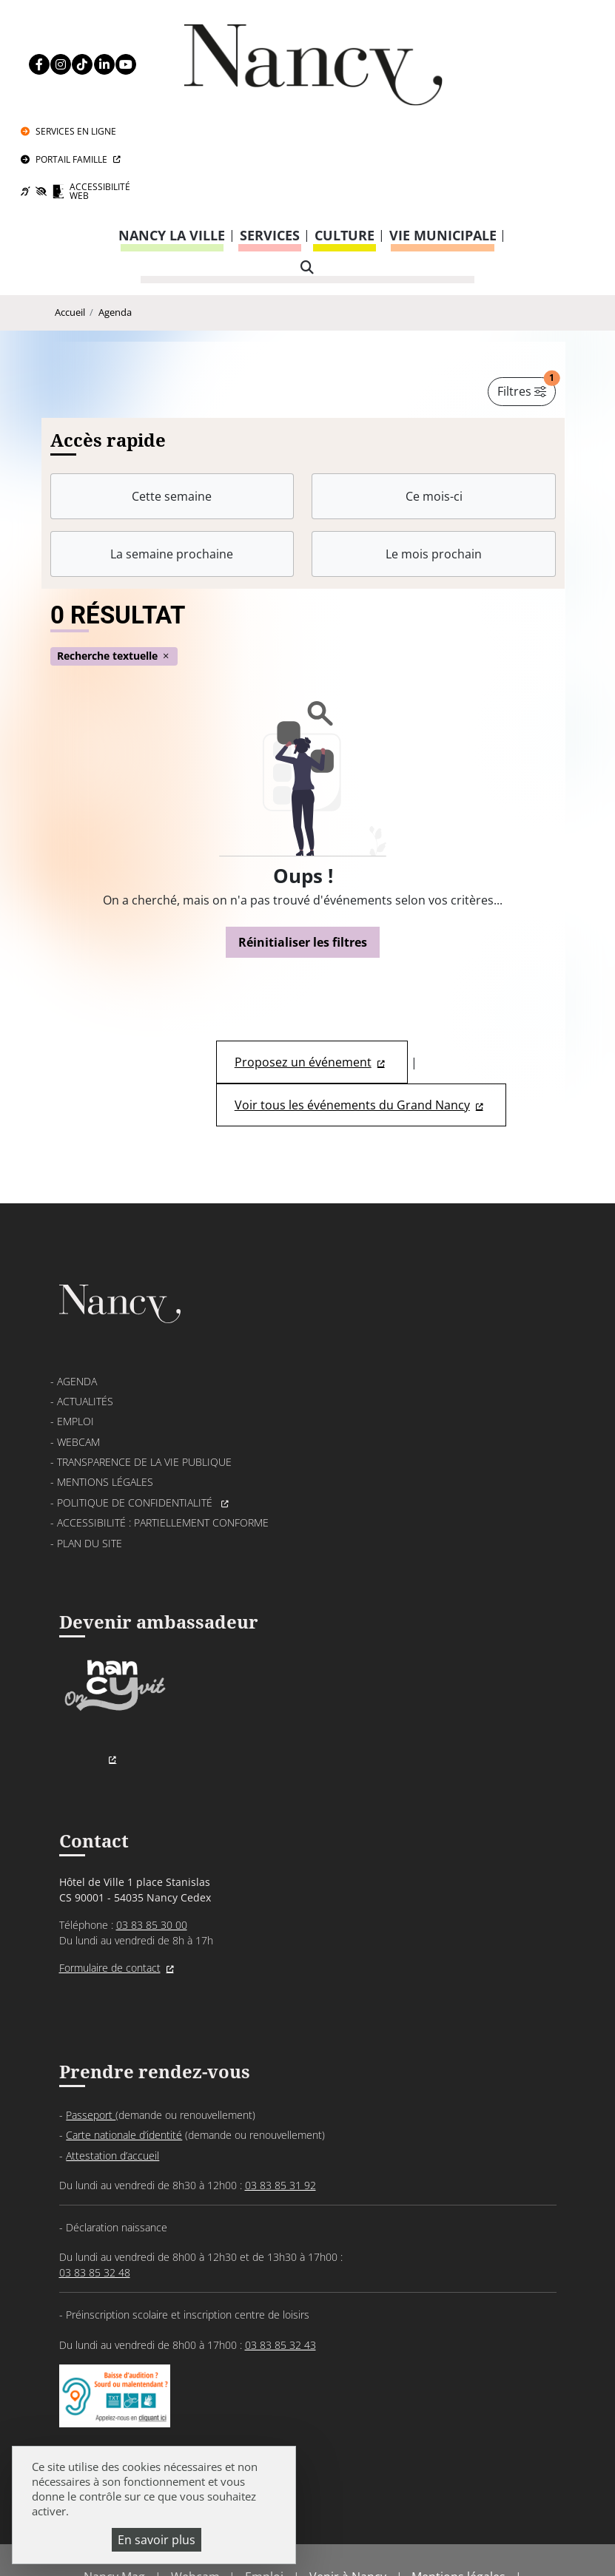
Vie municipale (443, 143)
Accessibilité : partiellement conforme (163, 1432)
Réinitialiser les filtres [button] (302, 851)
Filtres (526, 297)
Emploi (75, 1332)
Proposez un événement (303, 971)
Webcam (78, 1352)
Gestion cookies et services (307, 2543)
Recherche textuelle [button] (114, 565)
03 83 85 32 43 (280, 2255)
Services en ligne (529, 27)
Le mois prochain (434, 462)
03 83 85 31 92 (280, 2096)
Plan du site (89, 1453)
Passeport (90, 2025)
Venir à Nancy (347, 2489)
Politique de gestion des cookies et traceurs (340, 2524)
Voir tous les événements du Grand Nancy (353, 1014)
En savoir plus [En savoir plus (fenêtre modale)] (156, 2540)
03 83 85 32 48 (94, 2184)
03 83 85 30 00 (151, 1835)
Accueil (70, 220)
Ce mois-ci (433, 404)
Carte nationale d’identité (124, 2046)
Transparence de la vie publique (144, 1372)
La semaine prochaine (171, 462)
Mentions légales (105, 1392)
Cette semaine (172, 404)
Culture (344, 143)
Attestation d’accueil (112, 2066)
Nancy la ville (171, 143)
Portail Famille (525, 60)
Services (270, 143)
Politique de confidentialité (136, 1412)
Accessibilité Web (536, 97)
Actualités (85, 1311)
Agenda (115, 220)
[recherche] (307, 176)
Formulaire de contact (110, 1878)
